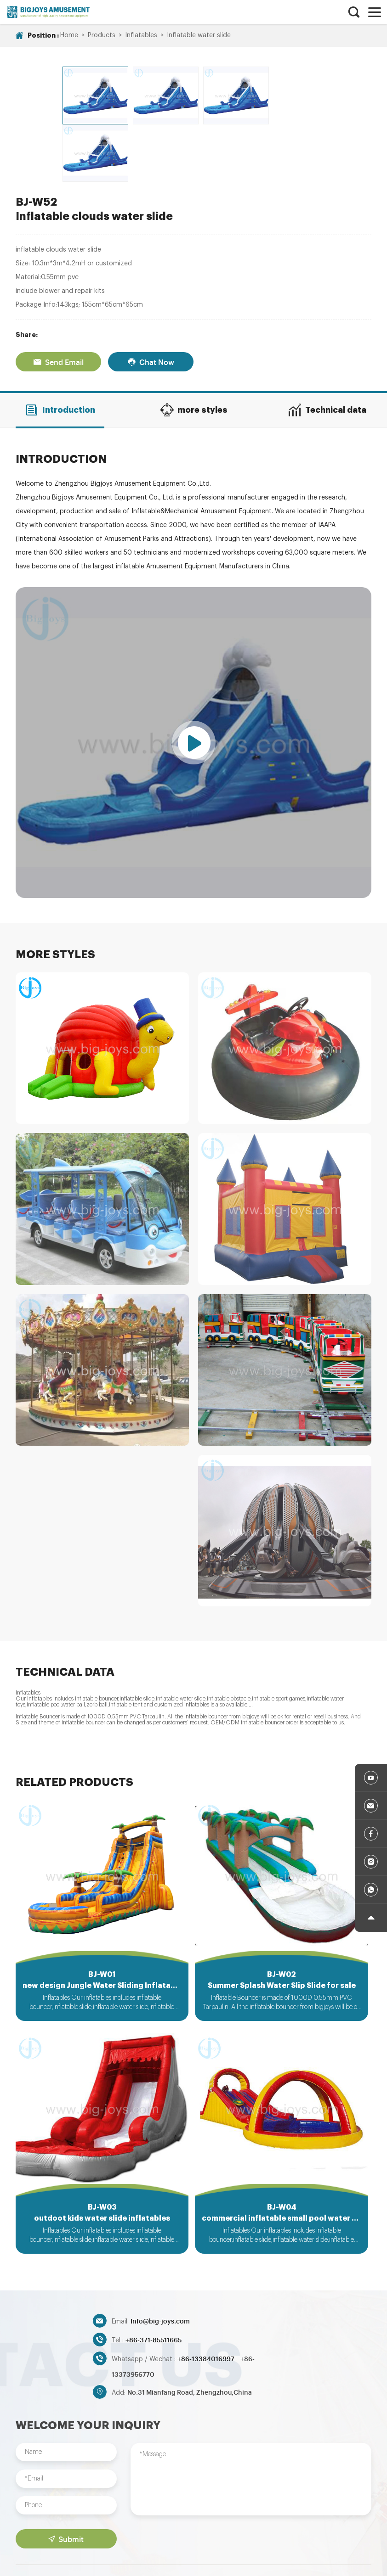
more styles (194, 348)
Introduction (60, 348)
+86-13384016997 (206, 2299)
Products (101, 35)
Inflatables (141, 35)
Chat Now (150, 300)
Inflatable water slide (199, 35)
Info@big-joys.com (160, 2262)
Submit (66, 2480)
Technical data (327, 348)
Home (69, 35)
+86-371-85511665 (153, 2281)
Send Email (58, 300)
